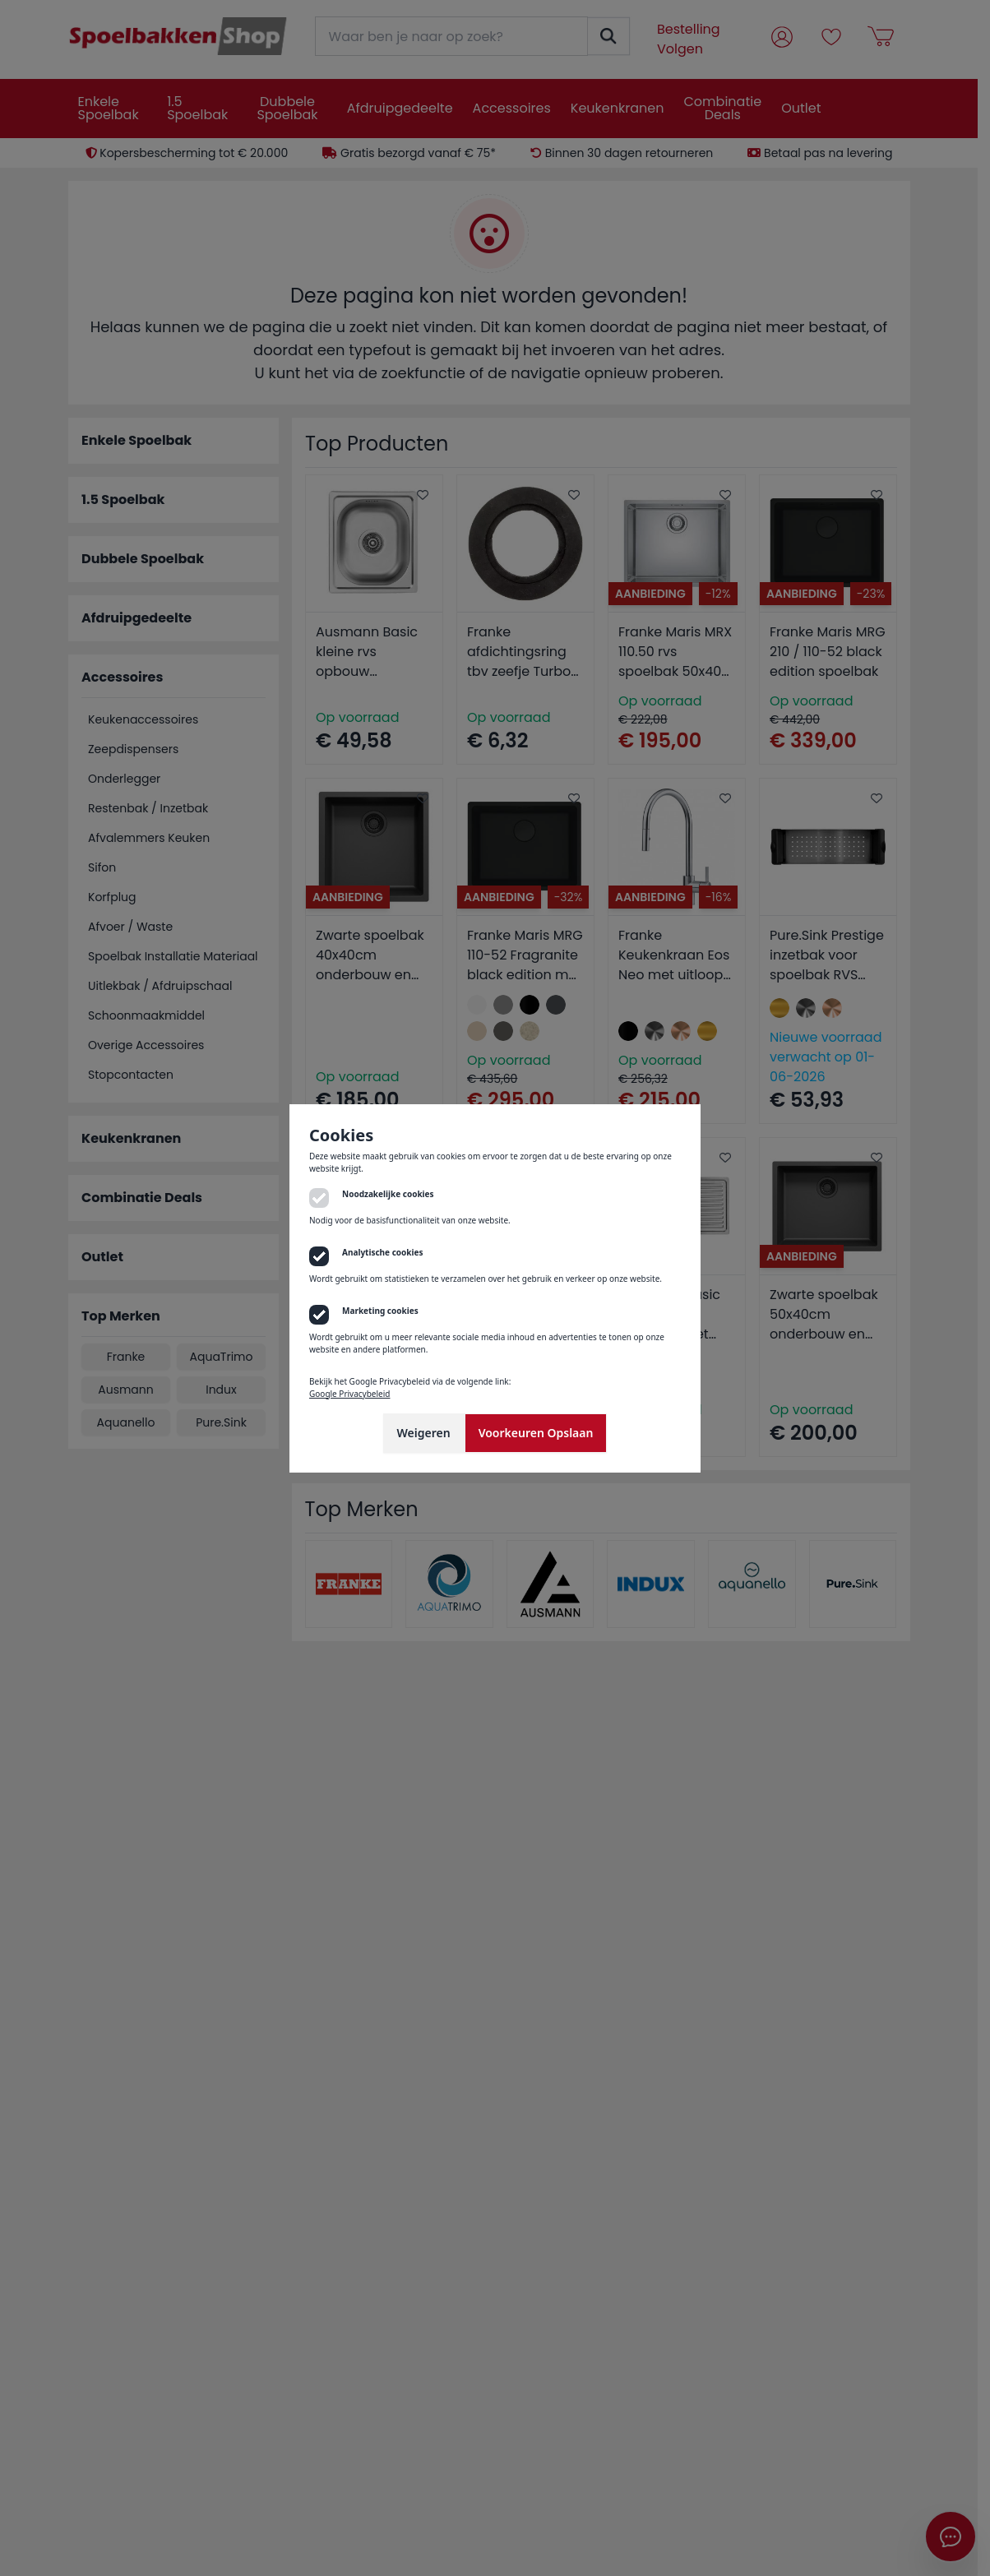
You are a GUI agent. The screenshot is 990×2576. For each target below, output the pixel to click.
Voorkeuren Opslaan (536, 1433)
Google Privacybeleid (349, 1393)
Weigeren (424, 1433)
